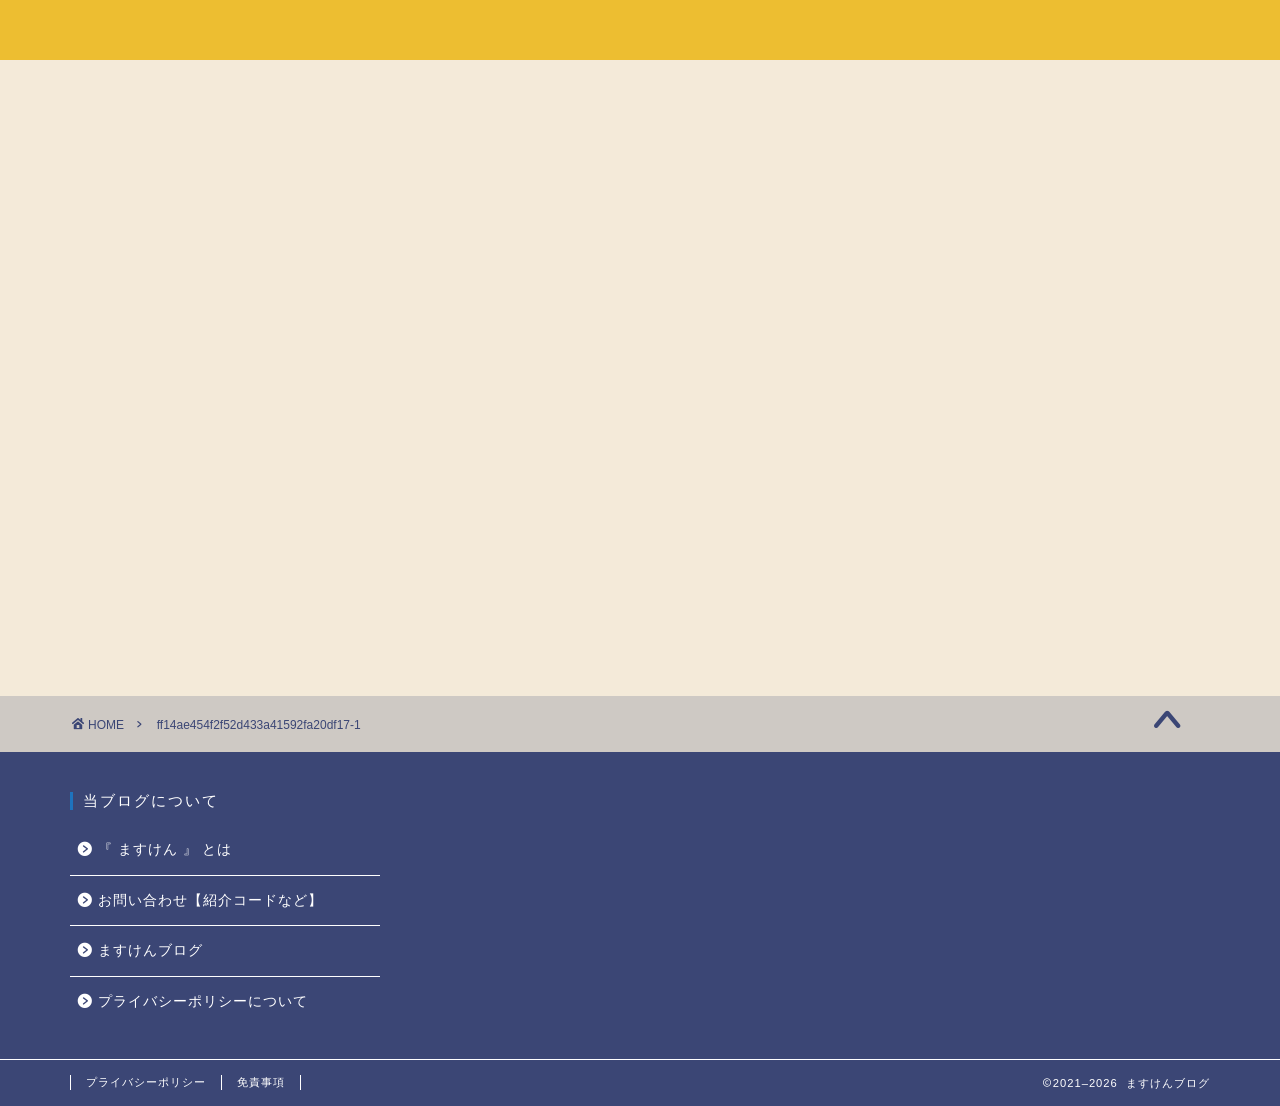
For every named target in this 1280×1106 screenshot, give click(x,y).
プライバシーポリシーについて (203, 1001)
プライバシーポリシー (146, 1082)
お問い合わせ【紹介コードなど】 (210, 900)
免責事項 (261, 1082)
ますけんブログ (151, 28)
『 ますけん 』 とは (1077, 31)
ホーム (930, 31)
